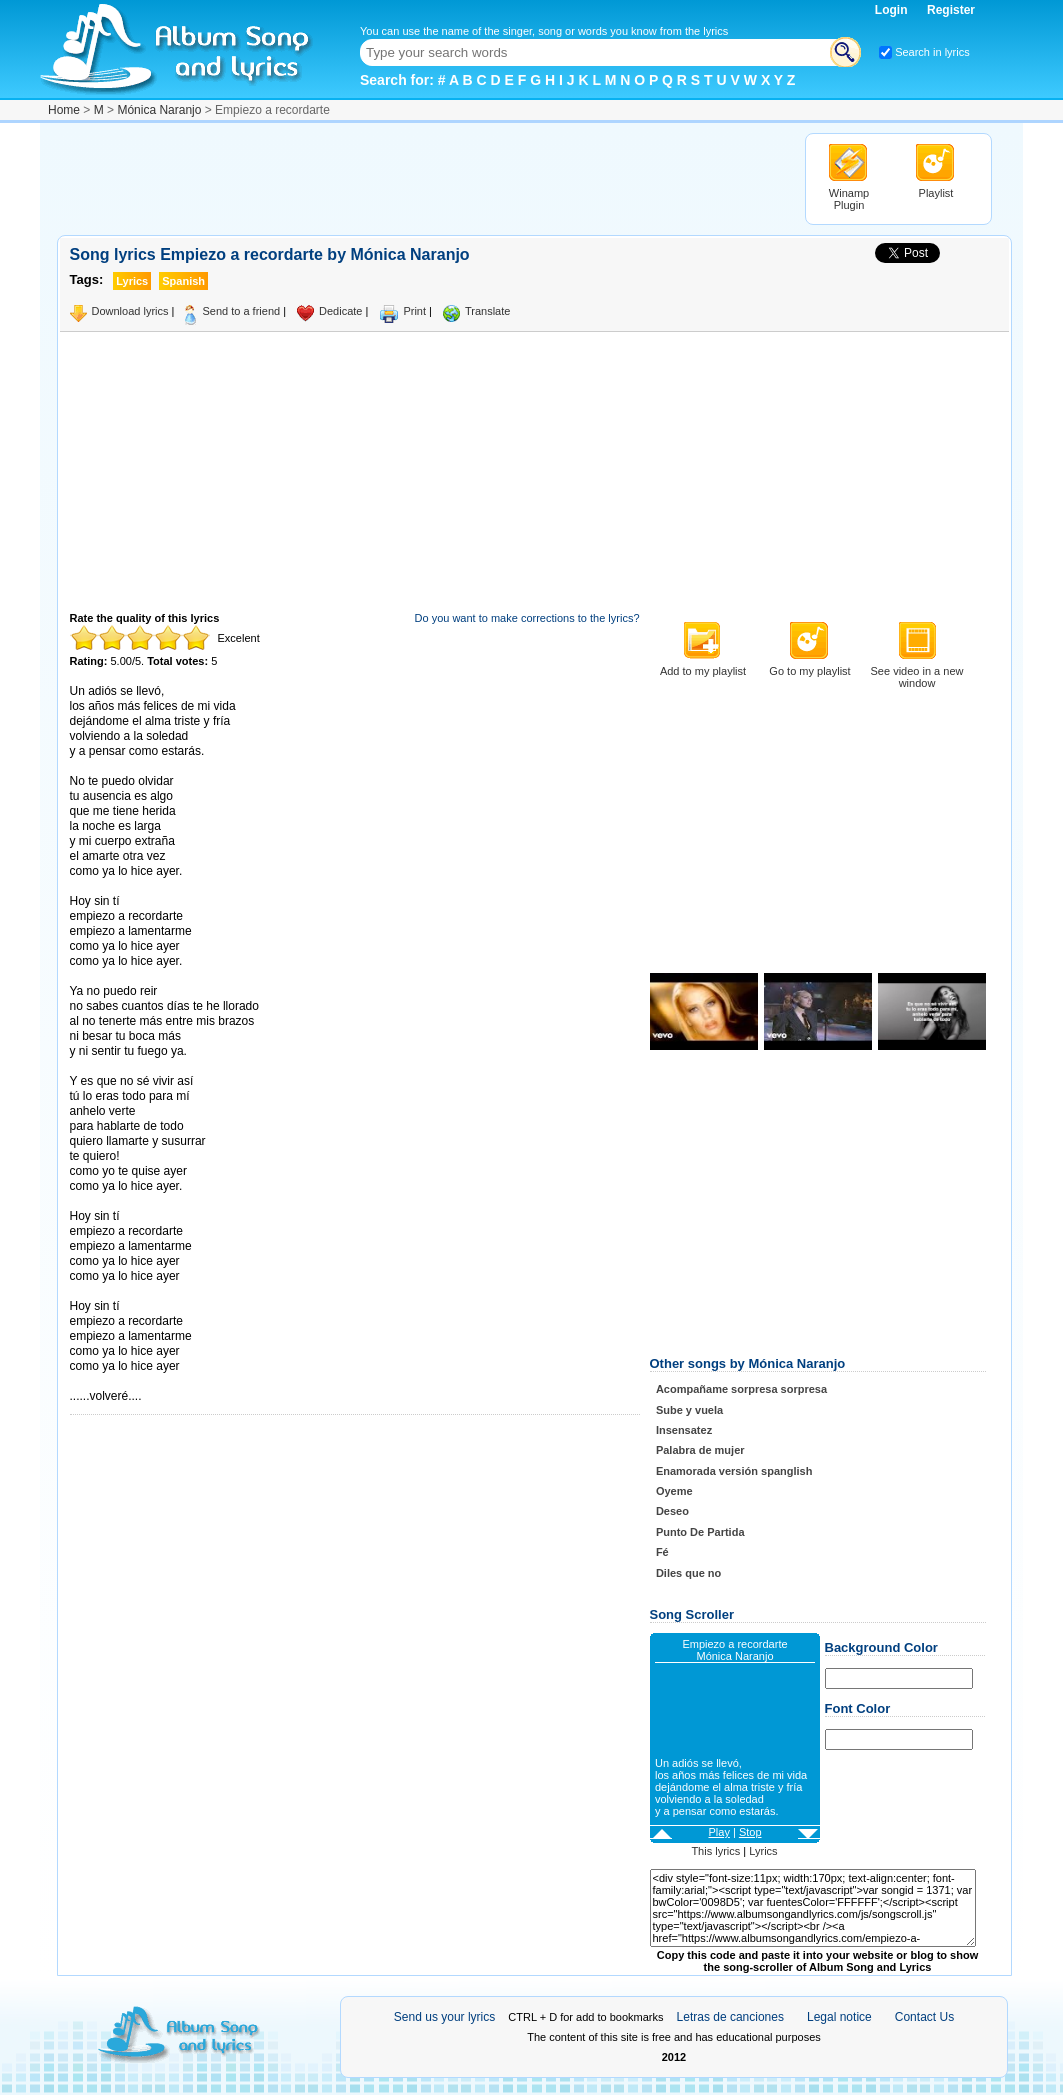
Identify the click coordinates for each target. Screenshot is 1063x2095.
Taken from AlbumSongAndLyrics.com (154, 1381)
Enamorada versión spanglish (734, 1471)
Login (893, 10)
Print (414, 311)
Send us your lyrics (444, 2017)
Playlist (936, 193)
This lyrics (715, 1851)
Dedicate (340, 311)
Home (64, 110)
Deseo (672, 1511)
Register (951, 10)
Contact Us (924, 2017)
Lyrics (763, 1851)
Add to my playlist (703, 671)
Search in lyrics (932, 52)
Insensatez (684, 1430)
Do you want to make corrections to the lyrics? (527, 618)
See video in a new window (917, 677)
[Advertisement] (421, 178)
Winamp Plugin (849, 199)
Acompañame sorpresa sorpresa (741, 1389)
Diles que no (688, 1573)
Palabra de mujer (700, 1450)
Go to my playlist (809, 671)
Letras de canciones (730, 2017)
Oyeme (674, 1491)
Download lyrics (130, 311)
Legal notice (839, 2017)
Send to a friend (241, 311)
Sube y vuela (689, 1410)
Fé (662, 1552)
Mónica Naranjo (159, 110)
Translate (487, 311)
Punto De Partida (700, 1532)
